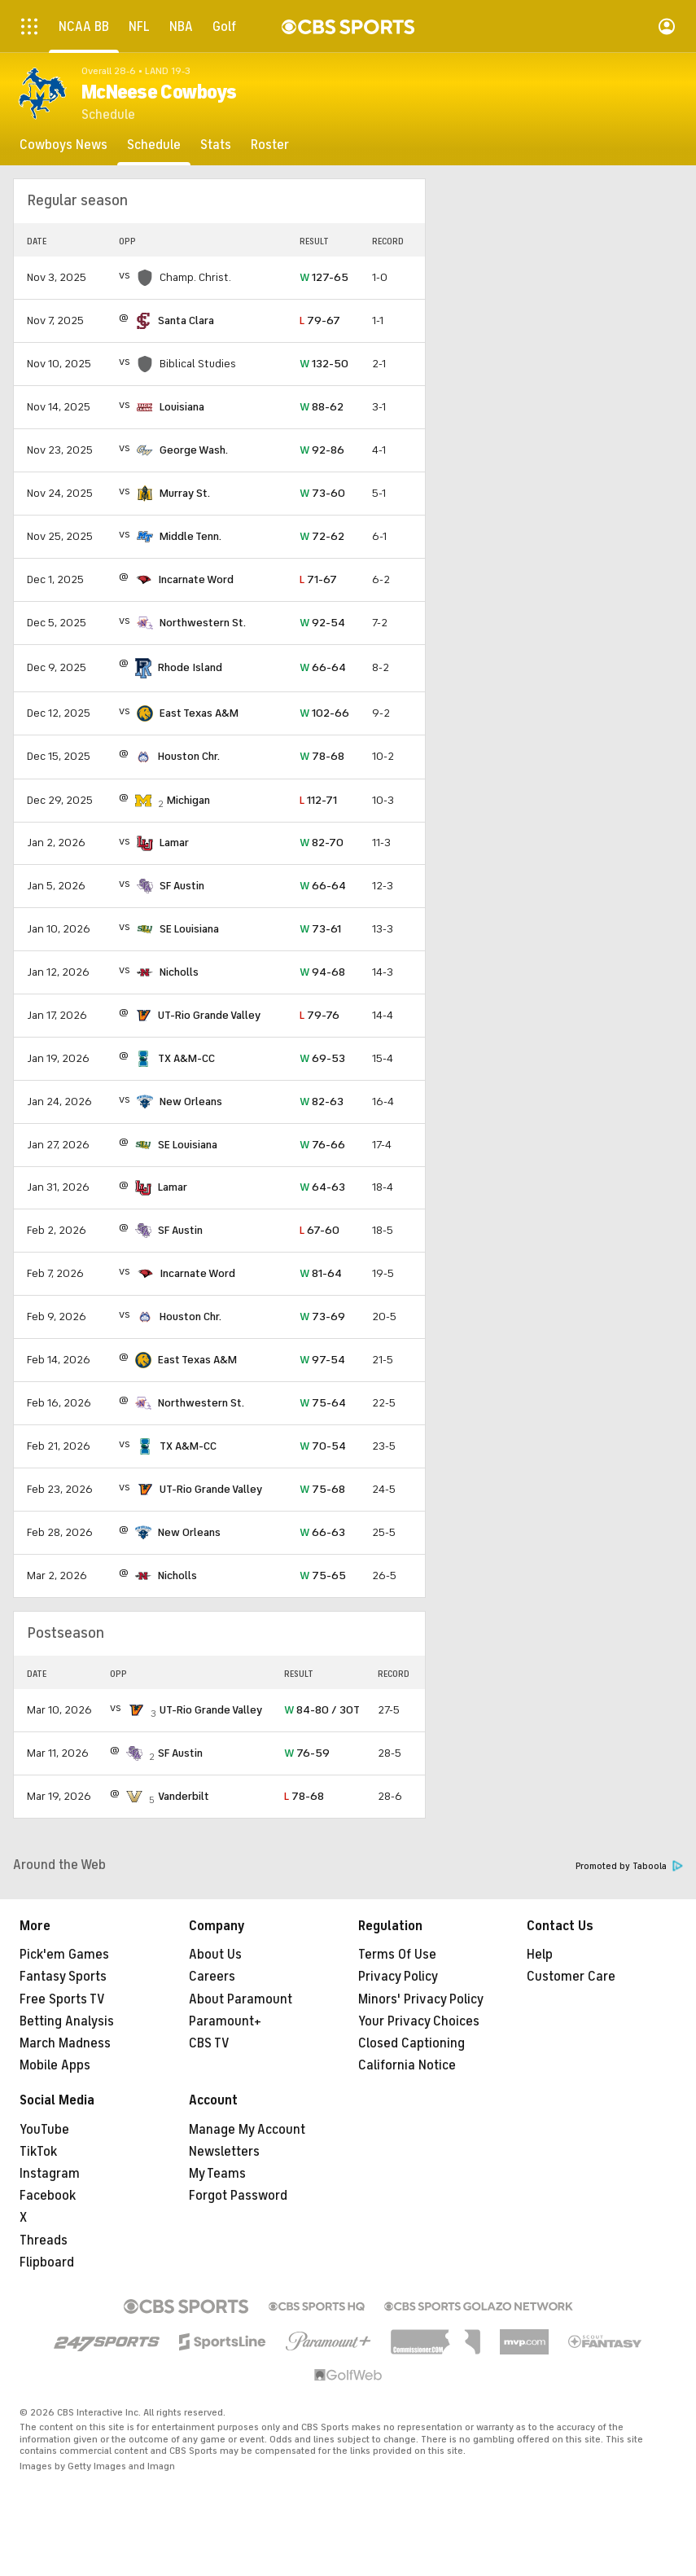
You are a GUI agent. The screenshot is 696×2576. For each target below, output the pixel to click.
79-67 (320, 320)
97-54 (322, 1360)
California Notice (407, 2065)
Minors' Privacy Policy (421, 1999)
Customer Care (571, 1976)
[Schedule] (153, 145)
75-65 (323, 1575)
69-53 (322, 1058)
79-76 (319, 1015)
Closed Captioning (411, 2043)
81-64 (321, 1273)
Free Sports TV (62, 1999)
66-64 (323, 667)
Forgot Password (238, 2196)
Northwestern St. (203, 623)
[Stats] (215, 145)
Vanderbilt (183, 1796)
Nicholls (179, 972)
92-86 (322, 450)
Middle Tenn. (190, 536)
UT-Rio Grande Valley (209, 1015)
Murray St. (185, 493)
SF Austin (182, 886)
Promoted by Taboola (629, 1866)
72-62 (322, 536)
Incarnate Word (196, 579)
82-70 (322, 842)
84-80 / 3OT (322, 1710)
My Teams (217, 2174)
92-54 (322, 623)
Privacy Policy (398, 1976)
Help (540, 1954)
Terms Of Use (397, 1954)
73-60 (322, 493)
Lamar (174, 842)
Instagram (50, 2174)
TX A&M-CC (186, 1058)
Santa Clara (186, 320)
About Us (215, 1954)
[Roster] (270, 145)
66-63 (322, 1532)
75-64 (323, 1403)
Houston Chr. (189, 756)
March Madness (65, 2043)
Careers (212, 1976)
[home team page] (143, 321)
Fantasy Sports (63, 1976)
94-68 (322, 972)
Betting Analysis (67, 2021)
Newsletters (224, 2152)
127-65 (324, 277)
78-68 (322, 756)
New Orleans (191, 1101)
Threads (44, 2240)
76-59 (307, 1753)
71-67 (318, 579)
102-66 (324, 713)
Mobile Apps (55, 2065)
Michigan (188, 800)
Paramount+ (225, 2021)
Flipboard (47, 2262)
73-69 (322, 1316)
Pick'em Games (64, 1954)
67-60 (319, 1230)
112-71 (318, 800)
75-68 (322, 1489)
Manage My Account (247, 2130)
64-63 (322, 1187)
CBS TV (209, 2043)
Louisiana (182, 407)
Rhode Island (190, 667)
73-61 (320, 929)
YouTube (44, 2130)
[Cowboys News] (63, 145)
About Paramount (240, 1999)
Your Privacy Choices (418, 2021)
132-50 (324, 364)
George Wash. (194, 450)
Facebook (48, 2196)
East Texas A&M (199, 713)
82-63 (322, 1101)
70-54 (323, 1446)
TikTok (38, 2152)
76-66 (322, 1145)
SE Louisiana (189, 929)
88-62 (322, 407)
